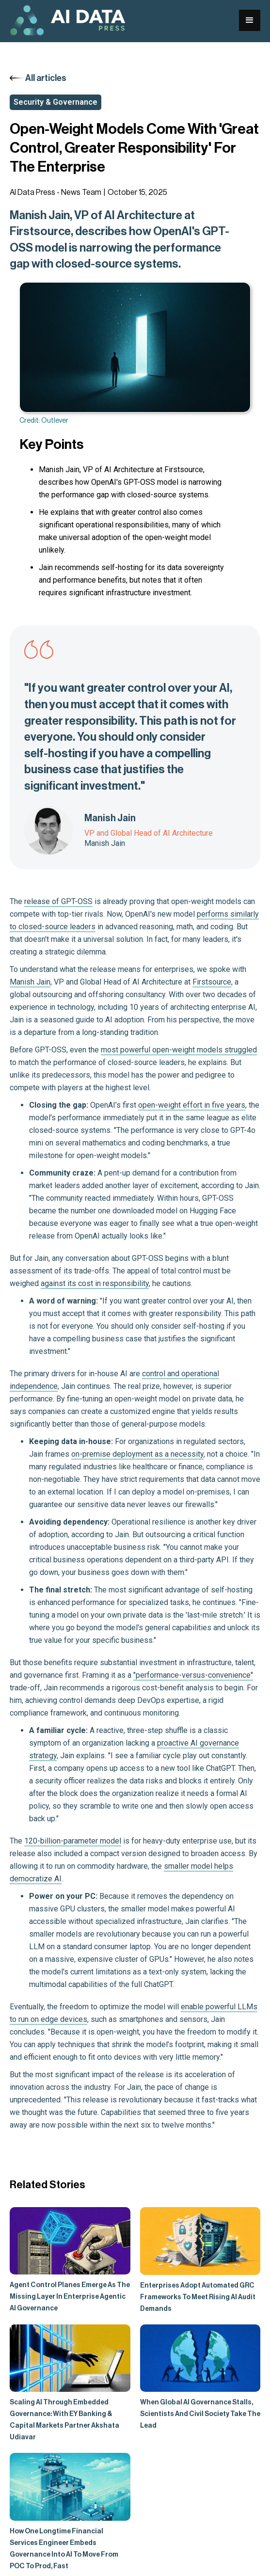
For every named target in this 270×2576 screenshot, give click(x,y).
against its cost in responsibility (95, 1283)
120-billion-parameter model (72, 1840)
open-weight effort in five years (191, 1105)
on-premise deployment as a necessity (137, 1454)
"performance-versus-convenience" (193, 1675)
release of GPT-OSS (58, 901)
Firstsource (211, 981)
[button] (249, 20)
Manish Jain (30, 981)
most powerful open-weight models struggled (179, 1049)
